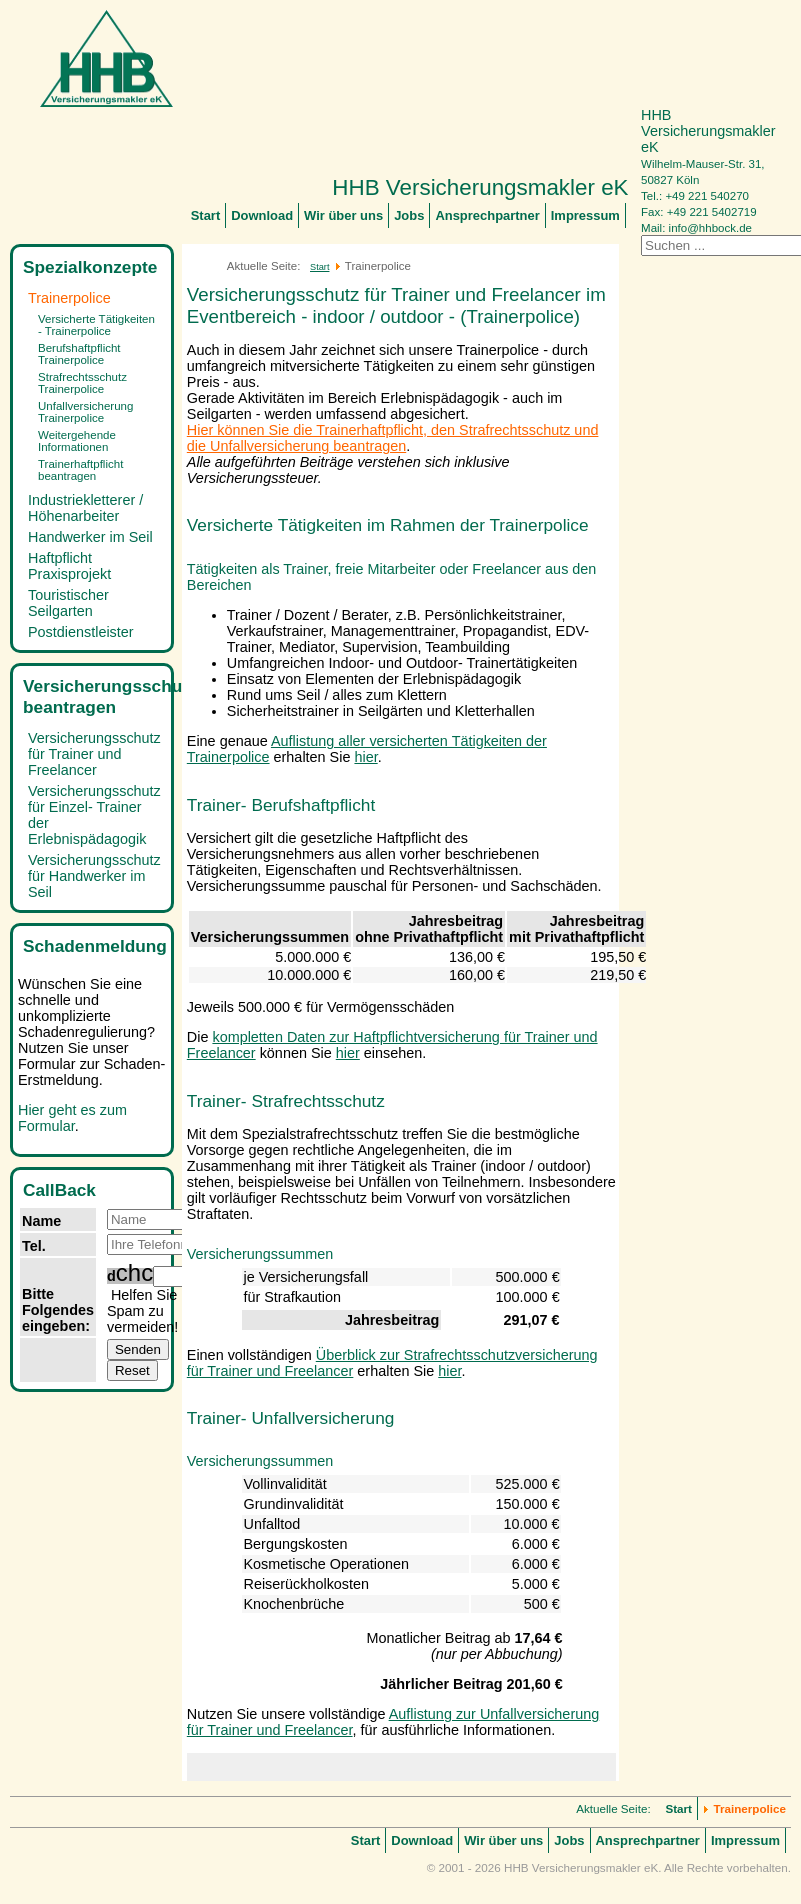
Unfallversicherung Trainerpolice (85, 412)
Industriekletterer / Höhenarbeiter (85, 508)
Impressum (585, 215)
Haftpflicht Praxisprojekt (69, 566)
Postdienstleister (81, 632)
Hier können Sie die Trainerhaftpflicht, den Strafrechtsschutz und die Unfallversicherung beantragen (393, 438)
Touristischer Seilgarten (68, 603)
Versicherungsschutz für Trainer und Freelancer (94, 754)
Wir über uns (343, 215)
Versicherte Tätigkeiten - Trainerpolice (96, 325)
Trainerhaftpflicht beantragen (80, 470)
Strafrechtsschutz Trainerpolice (82, 383)
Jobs (409, 215)
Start (206, 215)
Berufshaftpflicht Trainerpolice (79, 354)
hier (365, 757)
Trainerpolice (69, 298)
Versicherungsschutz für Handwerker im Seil (94, 876)
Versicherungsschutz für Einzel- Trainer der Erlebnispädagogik (94, 815)
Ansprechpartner (487, 215)
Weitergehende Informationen (77, 441)
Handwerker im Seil (90, 537)
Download (262, 215)
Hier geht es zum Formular (72, 1118)
